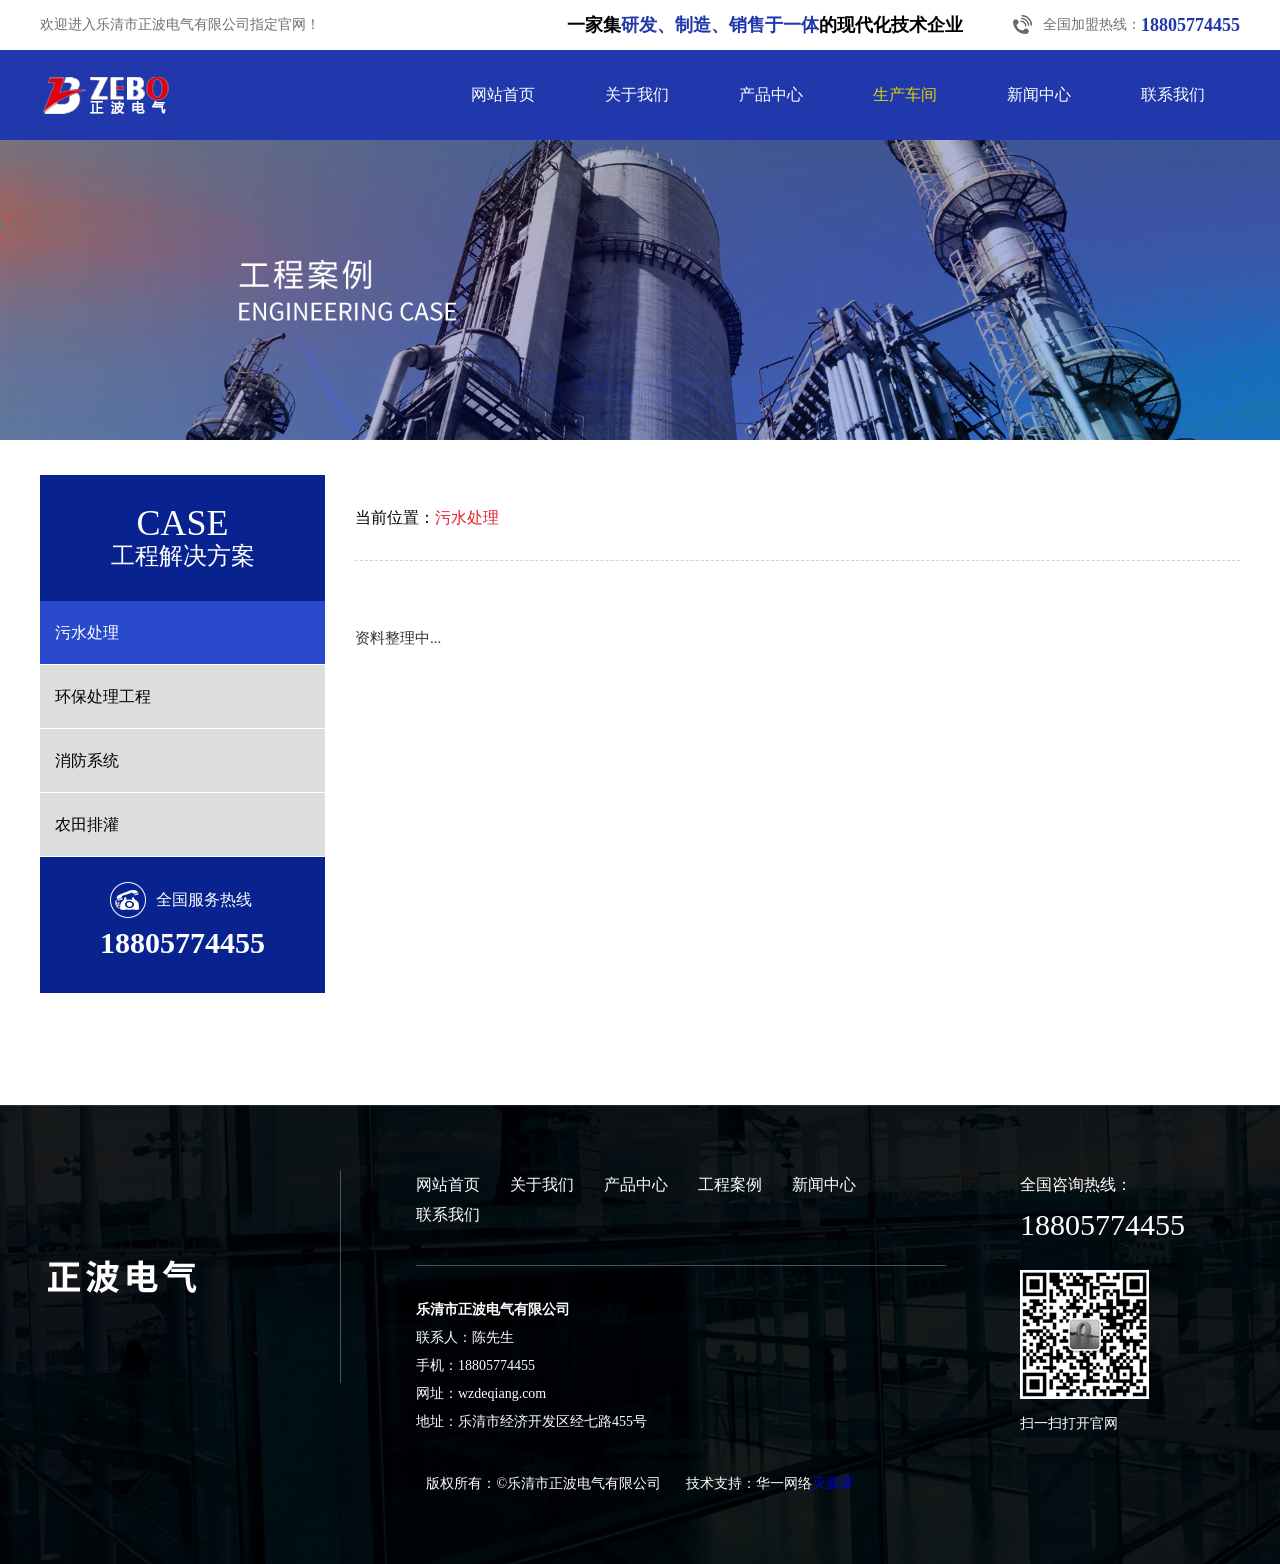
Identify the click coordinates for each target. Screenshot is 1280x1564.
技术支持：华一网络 (749, 1483)
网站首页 (503, 94)
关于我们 (637, 94)
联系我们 (1173, 94)
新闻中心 (1039, 94)
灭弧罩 (833, 1483)
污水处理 (87, 632)
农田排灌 (87, 824)
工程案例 (730, 1184)
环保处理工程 (103, 696)
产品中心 (771, 94)
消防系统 (87, 760)
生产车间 (905, 94)
